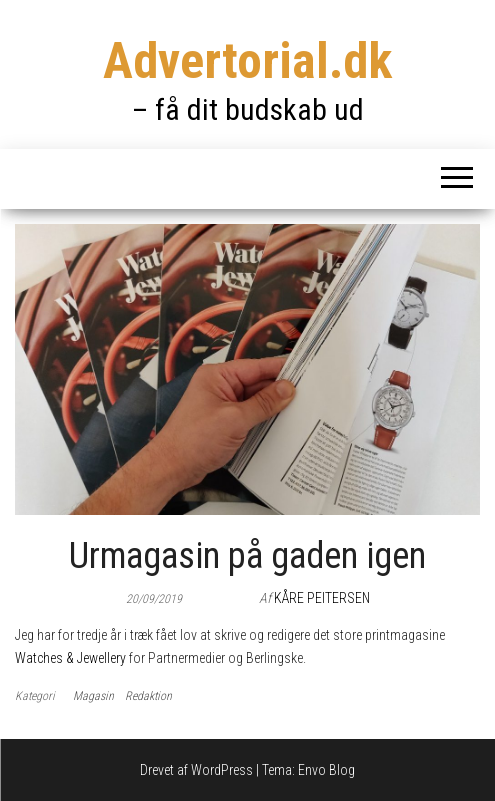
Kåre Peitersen (322, 598)
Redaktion (148, 696)
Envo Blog (326, 770)
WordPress (222, 770)
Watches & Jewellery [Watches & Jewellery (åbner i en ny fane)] (70, 658)
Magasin (93, 696)
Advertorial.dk (247, 61)
